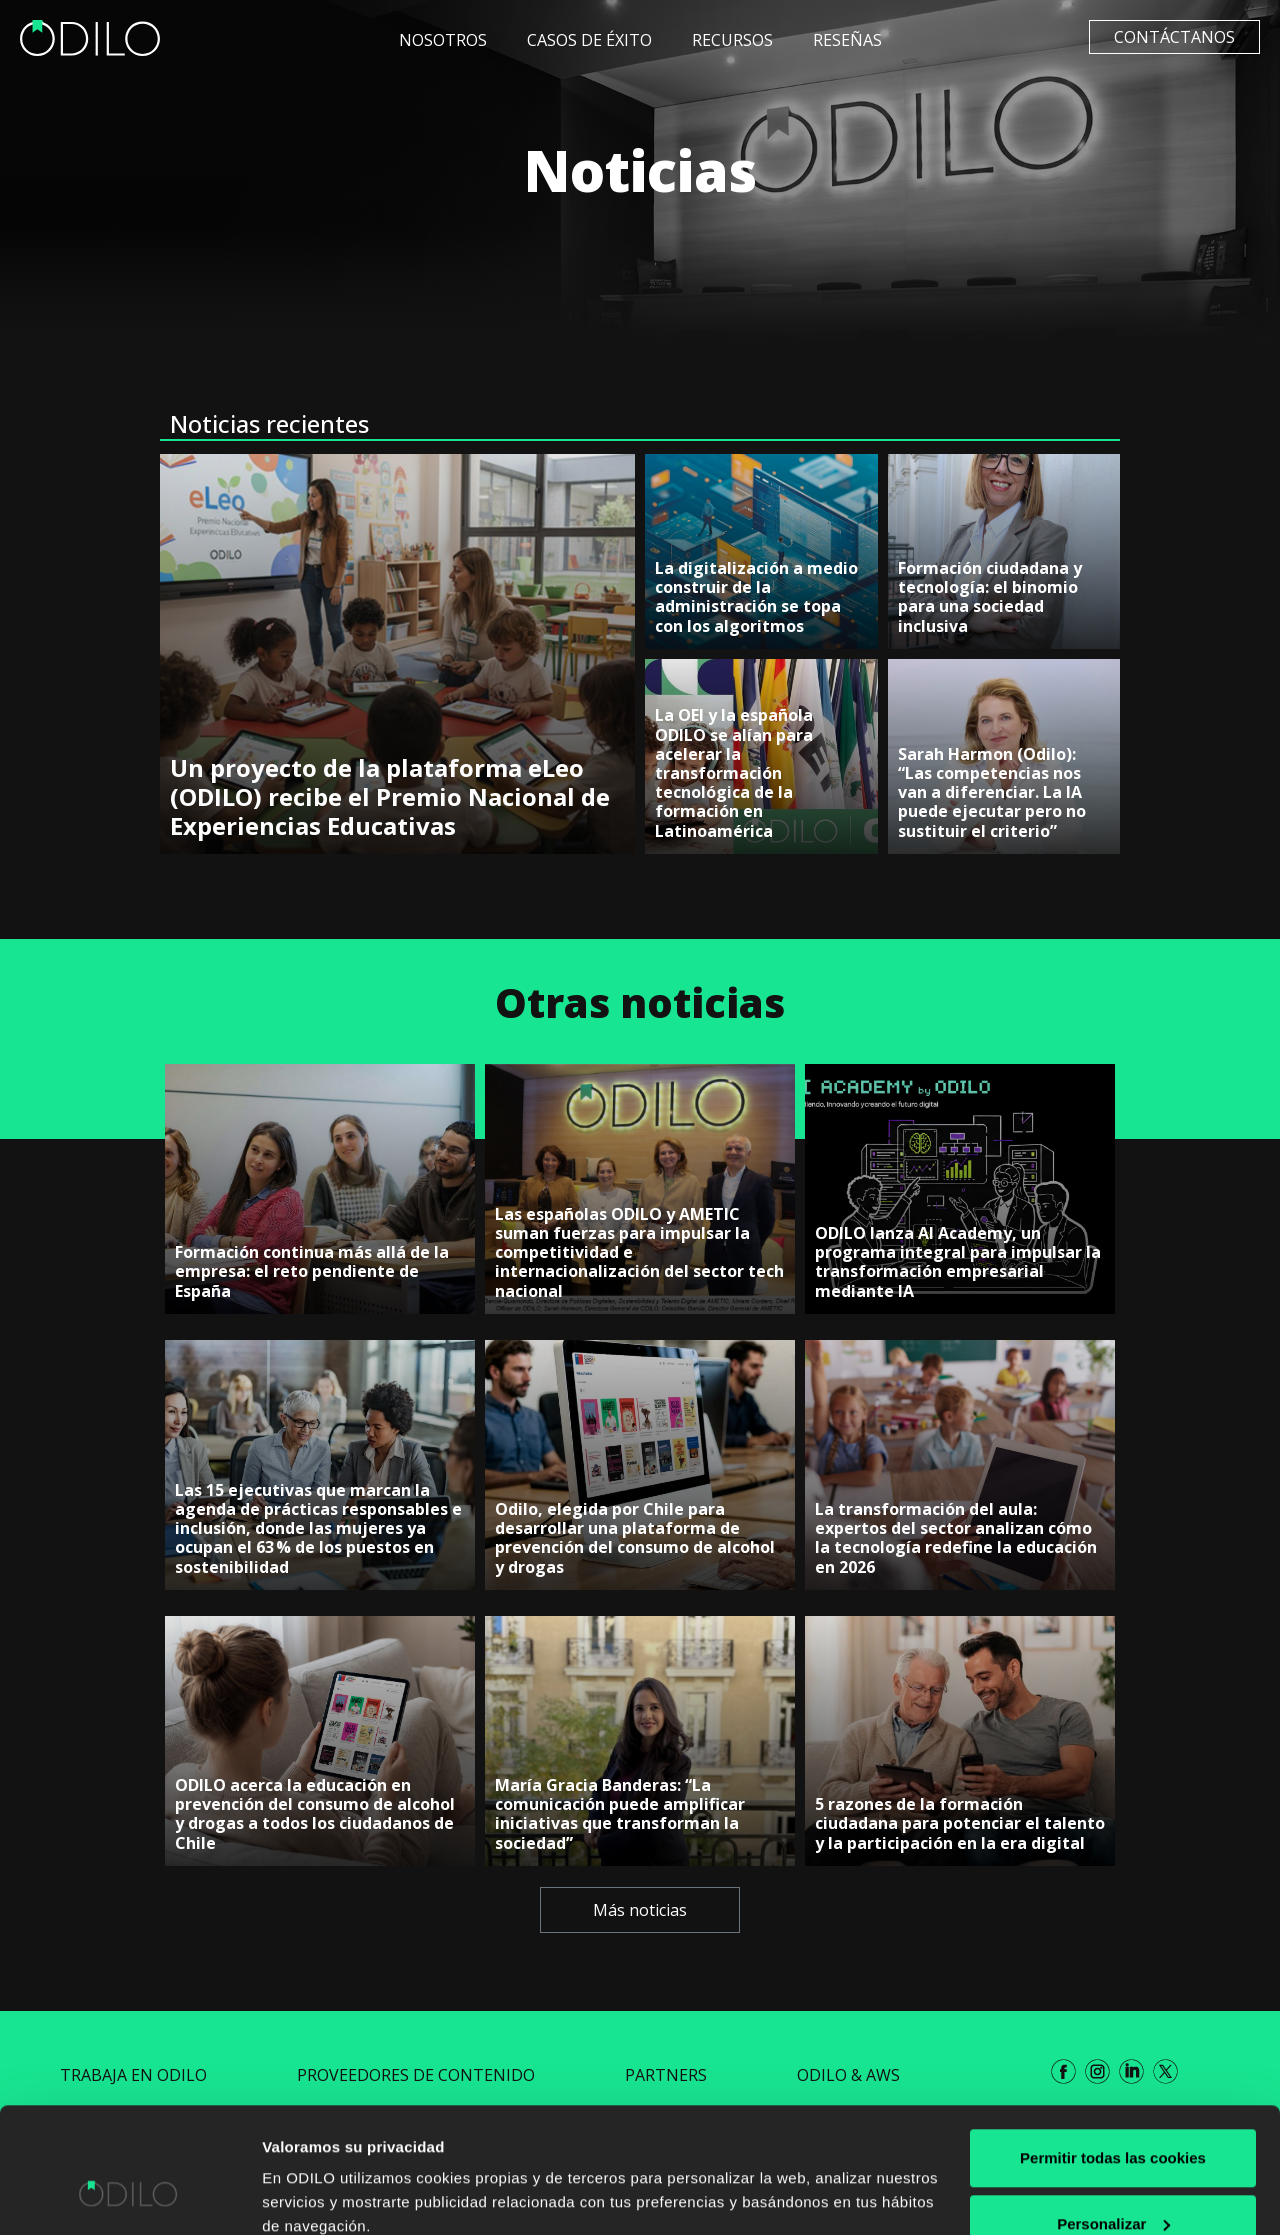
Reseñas (847, 40)
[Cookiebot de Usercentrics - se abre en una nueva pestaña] (129, 2196)
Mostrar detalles (320, 2173)
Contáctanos (1174, 37)
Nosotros (443, 40)
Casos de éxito (589, 40)
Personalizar (1113, 2116)
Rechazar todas (1113, 2181)
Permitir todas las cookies (1113, 2050)
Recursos (732, 40)
